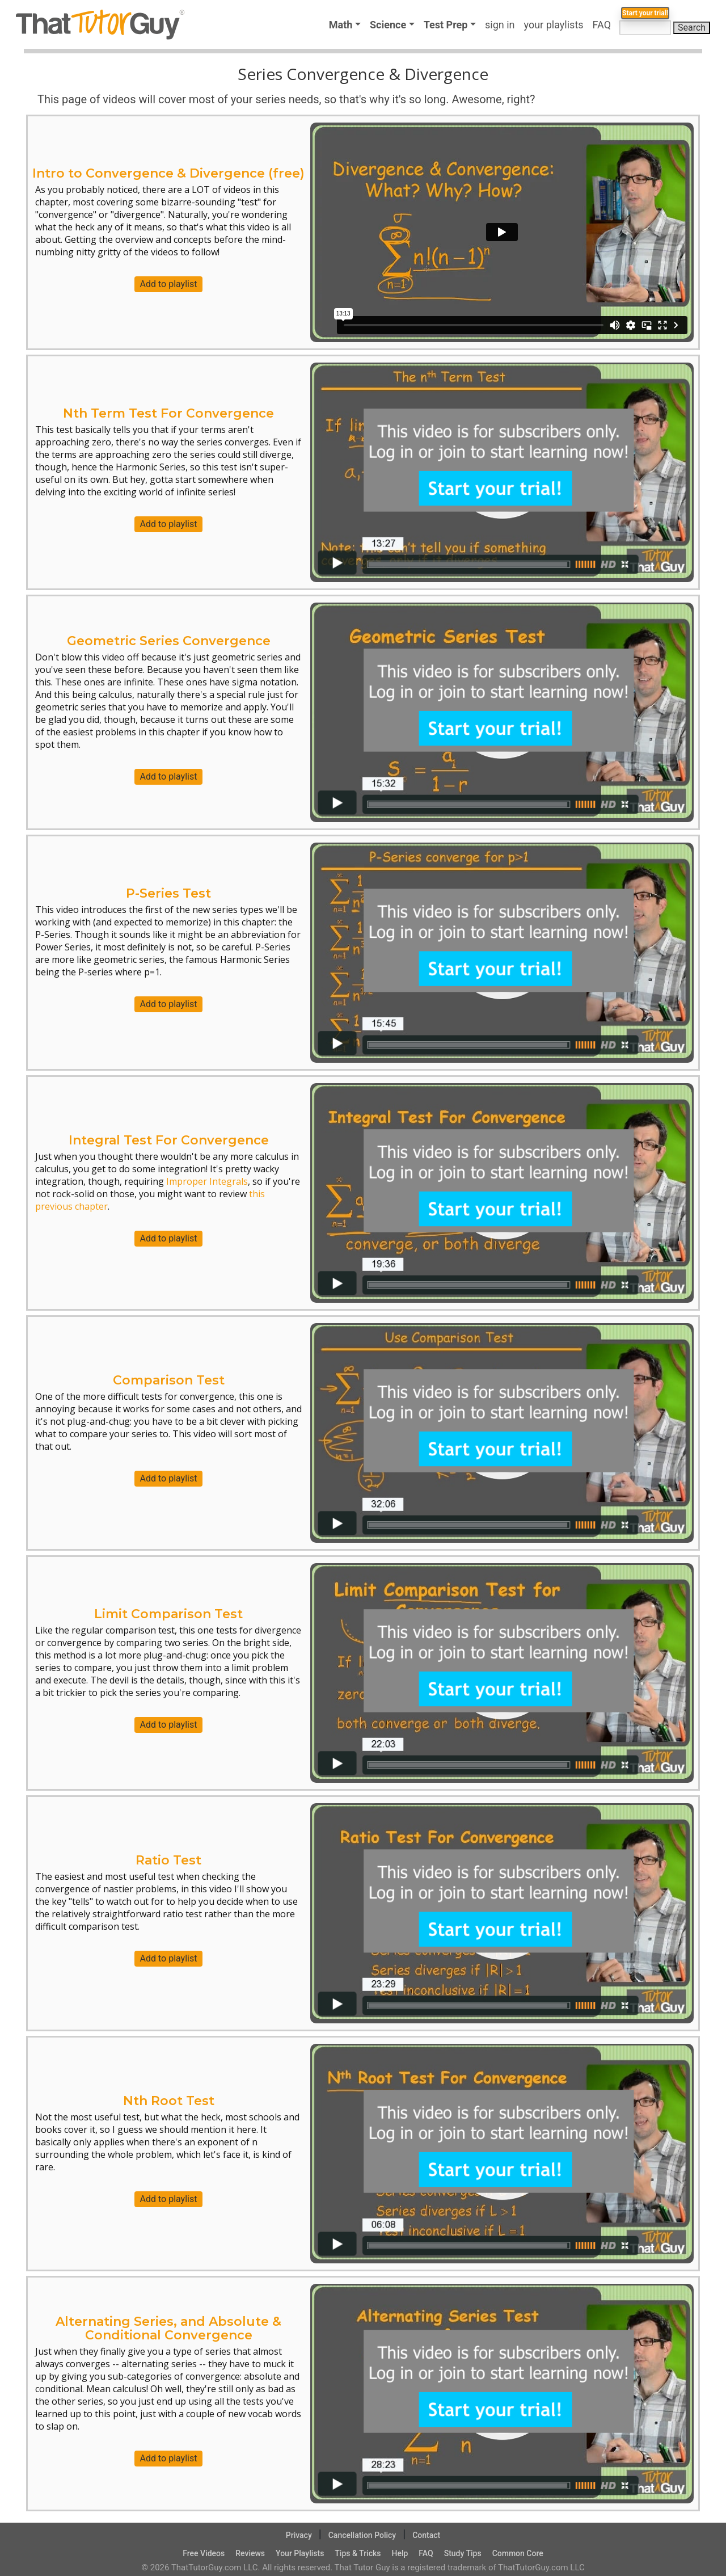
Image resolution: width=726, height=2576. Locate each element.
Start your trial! (628, 49)
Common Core (517, 2553)
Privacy (299, 2535)
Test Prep (446, 25)
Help (399, 2553)
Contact (426, 2535)
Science (388, 25)
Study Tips (463, 2553)
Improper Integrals (207, 1181)
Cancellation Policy (362, 2535)
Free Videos (204, 2553)
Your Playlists (300, 2553)
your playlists (554, 25)
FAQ (604, 25)
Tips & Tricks (358, 2553)
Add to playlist (168, 284)
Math (341, 25)
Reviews (250, 2553)
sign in (500, 25)
